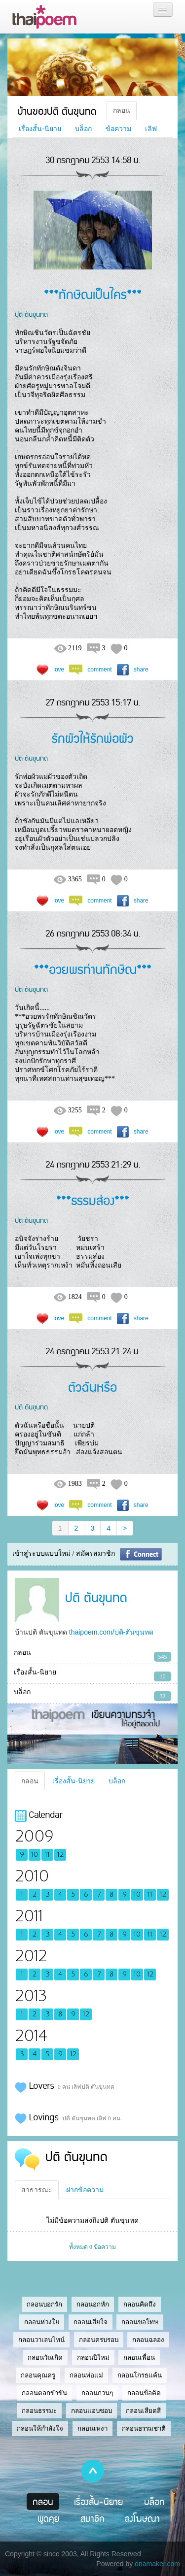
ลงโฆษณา (142, 2518)
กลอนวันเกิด (45, 2357)
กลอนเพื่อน (139, 2357)
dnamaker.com (157, 2564)
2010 (32, 1876)
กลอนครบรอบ (98, 2339)
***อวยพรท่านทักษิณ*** (92, 968)
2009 (34, 1836)
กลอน (121, 110)
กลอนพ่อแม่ (86, 2375)
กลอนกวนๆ (97, 2393)
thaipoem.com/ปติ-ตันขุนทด (111, 1632)
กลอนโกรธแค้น (139, 2375)
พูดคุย (48, 2518)
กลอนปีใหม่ (93, 2357)
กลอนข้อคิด (144, 2393)
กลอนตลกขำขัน (44, 2393)
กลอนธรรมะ (39, 2410)
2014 (31, 2035)
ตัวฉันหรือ (92, 1386)
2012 (31, 1956)
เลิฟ (151, 129)
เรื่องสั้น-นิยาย (40, 129)
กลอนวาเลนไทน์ (41, 2339)
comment (99, 669)
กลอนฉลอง (148, 2339)
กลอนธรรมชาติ (144, 2428)
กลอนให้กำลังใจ (40, 2428)
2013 (31, 1996)
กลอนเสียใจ (91, 2322)
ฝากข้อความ (85, 2190)
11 (47, 1854)
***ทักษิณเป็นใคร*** (93, 293)
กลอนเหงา (92, 2428)
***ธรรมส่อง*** (92, 1199)
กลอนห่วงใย (41, 2322)
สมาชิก (92, 2518)
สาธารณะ (36, 2190)
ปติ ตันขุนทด (31, 314)
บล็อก (83, 129)
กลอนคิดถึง (139, 2304)
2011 (29, 1916)
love (58, 669)
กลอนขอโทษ (139, 2322)
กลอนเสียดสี (143, 2410)
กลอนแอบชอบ (91, 2410)
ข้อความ (118, 129)
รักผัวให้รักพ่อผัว (92, 737)
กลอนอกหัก (92, 2304)
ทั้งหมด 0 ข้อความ (92, 2246)
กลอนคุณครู (38, 2375)
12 (60, 1854)
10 (34, 1854)
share (141, 669)
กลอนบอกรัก (44, 2304)
